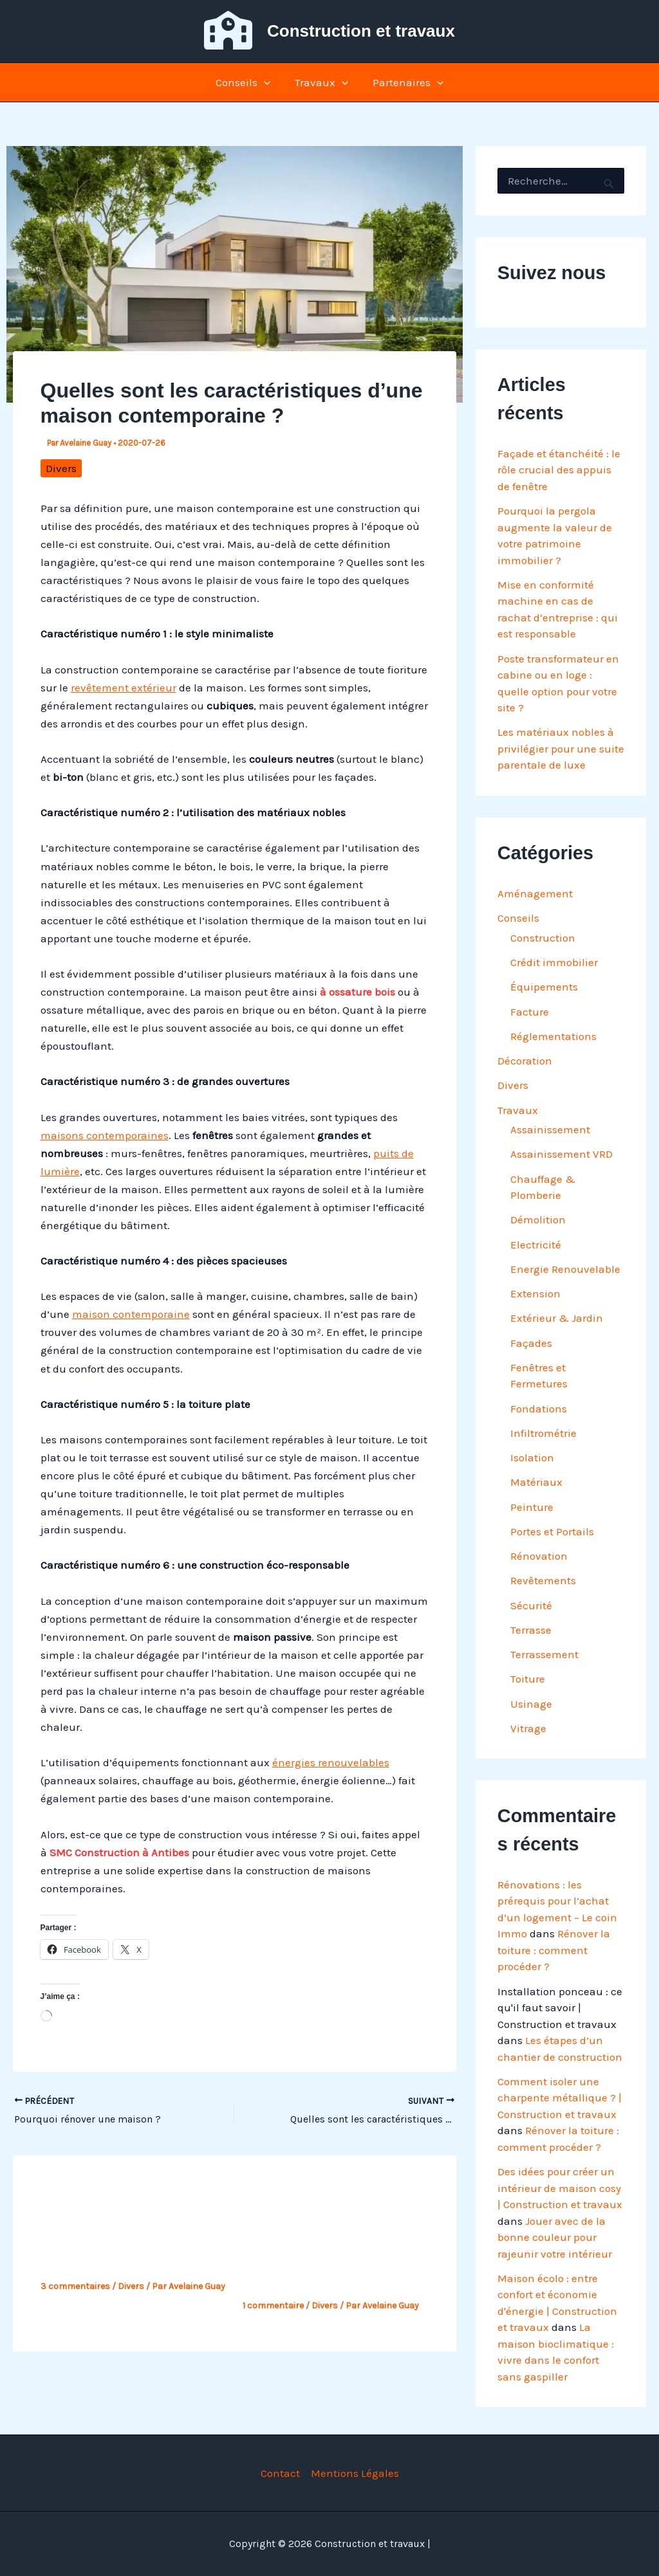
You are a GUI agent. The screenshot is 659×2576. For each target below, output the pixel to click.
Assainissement (550, 1129)
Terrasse (531, 1629)
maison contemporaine (131, 1314)
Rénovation (539, 1555)
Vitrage (528, 1728)
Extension (535, 1293)
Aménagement (535, 893)
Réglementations (553, 1036)
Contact (280, 2473)
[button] (266, 82)
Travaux (321, 82)
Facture (529, 1011)
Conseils (245, 82)
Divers (61, 468)
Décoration (524, 1060)
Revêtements (543, 1580)
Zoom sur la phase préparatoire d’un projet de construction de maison (332, 2262)
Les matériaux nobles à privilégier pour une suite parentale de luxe (560, 748)
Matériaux (536, 1481)
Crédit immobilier (554, 962)
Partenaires (405, 82)
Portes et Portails (552, 1531)
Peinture (531, 1507)
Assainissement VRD (561, 1153)
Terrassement (544, 1654)
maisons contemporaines (105, 1135)
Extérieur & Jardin (556, 1317)
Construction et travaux (361, 31)
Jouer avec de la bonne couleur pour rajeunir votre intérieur (554, 2237)
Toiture (527, 1678)
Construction (542, 937)
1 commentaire (273, 2305)
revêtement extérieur (123, 687)
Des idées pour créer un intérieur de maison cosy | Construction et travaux (559, 2188)
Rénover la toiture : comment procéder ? (553, 1950)
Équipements (544, 986)
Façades (531, 1343)
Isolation (532, 1457)
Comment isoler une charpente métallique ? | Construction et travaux (559, 2098)
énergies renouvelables (330, 1762)
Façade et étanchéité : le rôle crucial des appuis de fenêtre (558, 470)
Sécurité (531, 1605)
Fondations (538, 1408)
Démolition (538, 1219)
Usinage (531, 1703)
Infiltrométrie (543, 1433)
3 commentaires (75, 2286)
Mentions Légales (355, 2473)
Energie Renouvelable (565, 1269)
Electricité (535, 1244)
